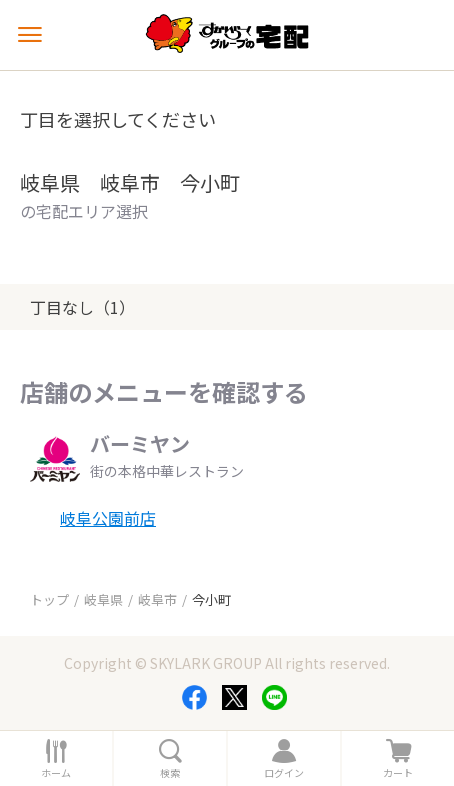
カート (398, 773)
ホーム (56, 773)
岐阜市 (157, 599)
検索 (170, 773)
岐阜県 (103, 599)
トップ (49, 599)
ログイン (284, 773)
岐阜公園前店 (108, 518)
